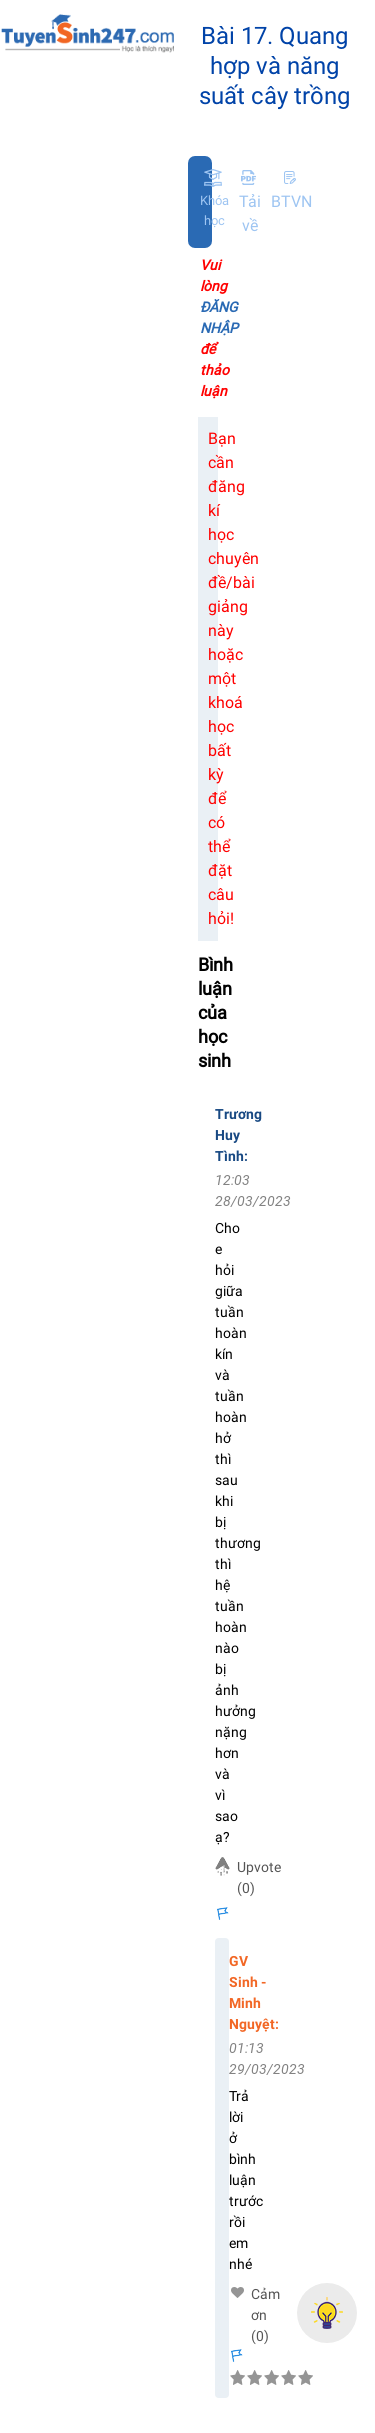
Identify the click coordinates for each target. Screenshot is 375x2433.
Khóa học (214, 210)
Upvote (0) (259, 1877)
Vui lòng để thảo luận (219, 328)
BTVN (291, 189)
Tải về (250, 201)
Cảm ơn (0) (265, 2295)
